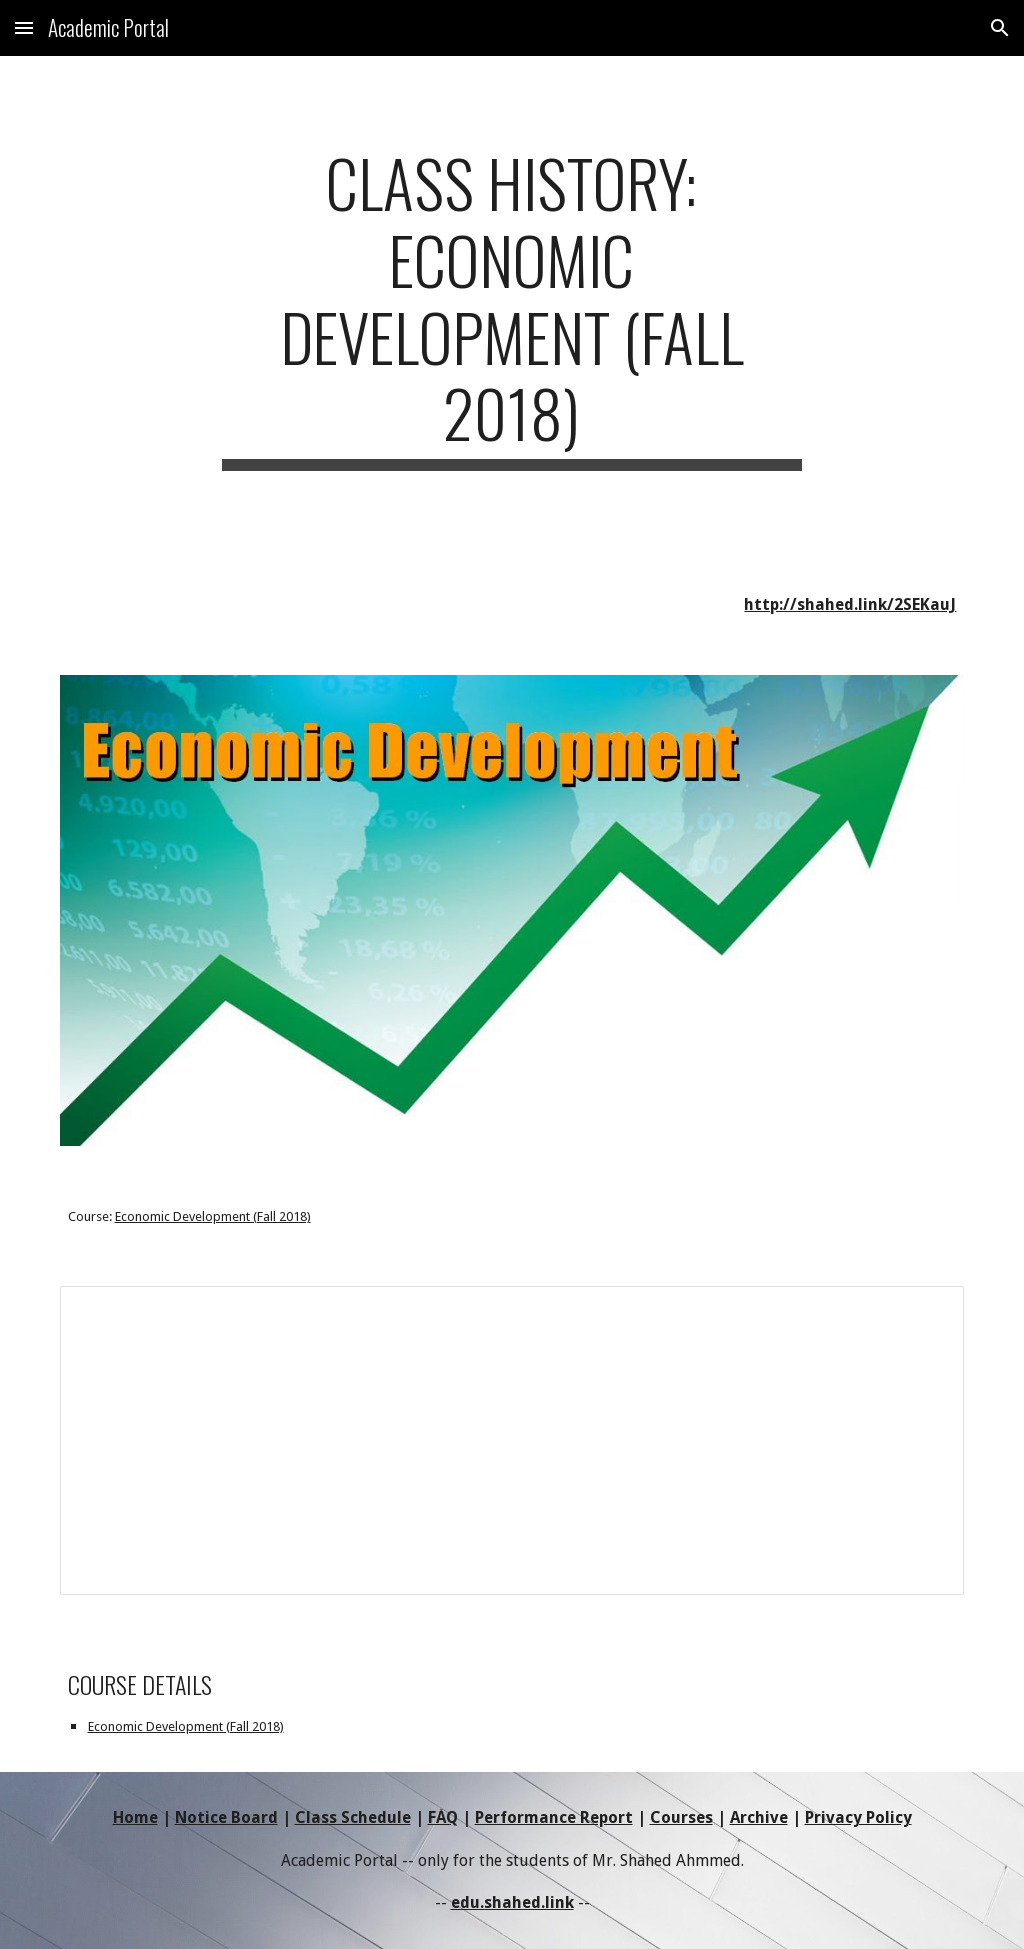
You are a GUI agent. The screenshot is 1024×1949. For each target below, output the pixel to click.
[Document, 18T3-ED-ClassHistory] (512, 1440)
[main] (511, 307)
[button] (24, 27)
